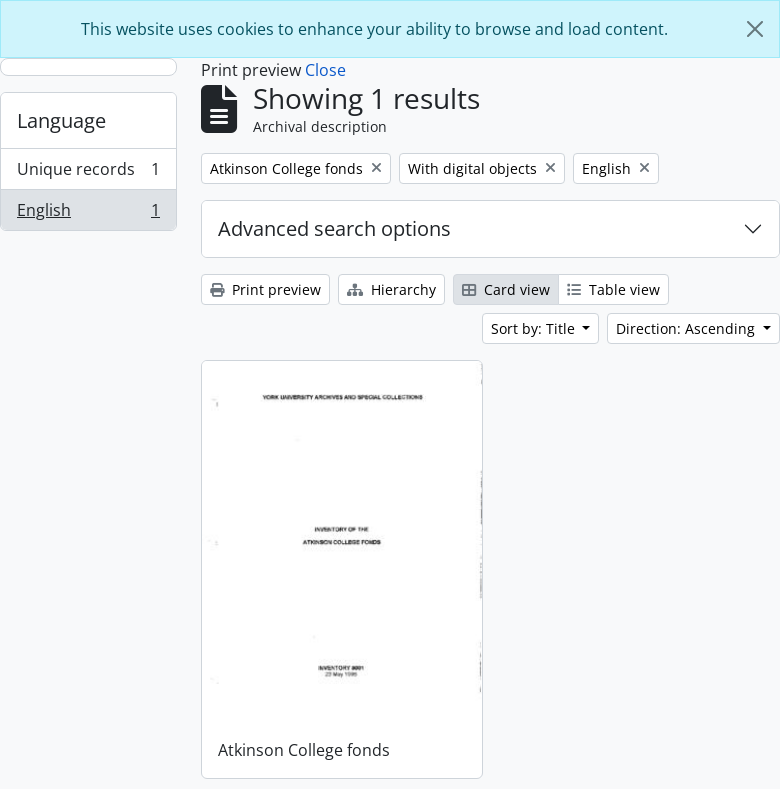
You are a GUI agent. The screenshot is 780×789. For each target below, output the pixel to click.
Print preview (265, 289)
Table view (613, 289)
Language (61, 120)
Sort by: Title (535, 328)
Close (325, 70)
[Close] (755, 29)
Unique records (88, 173)
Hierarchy (391, 289)
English (88, 214)
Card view (506, 289)
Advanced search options (334, 228)
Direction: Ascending (687, 328)
